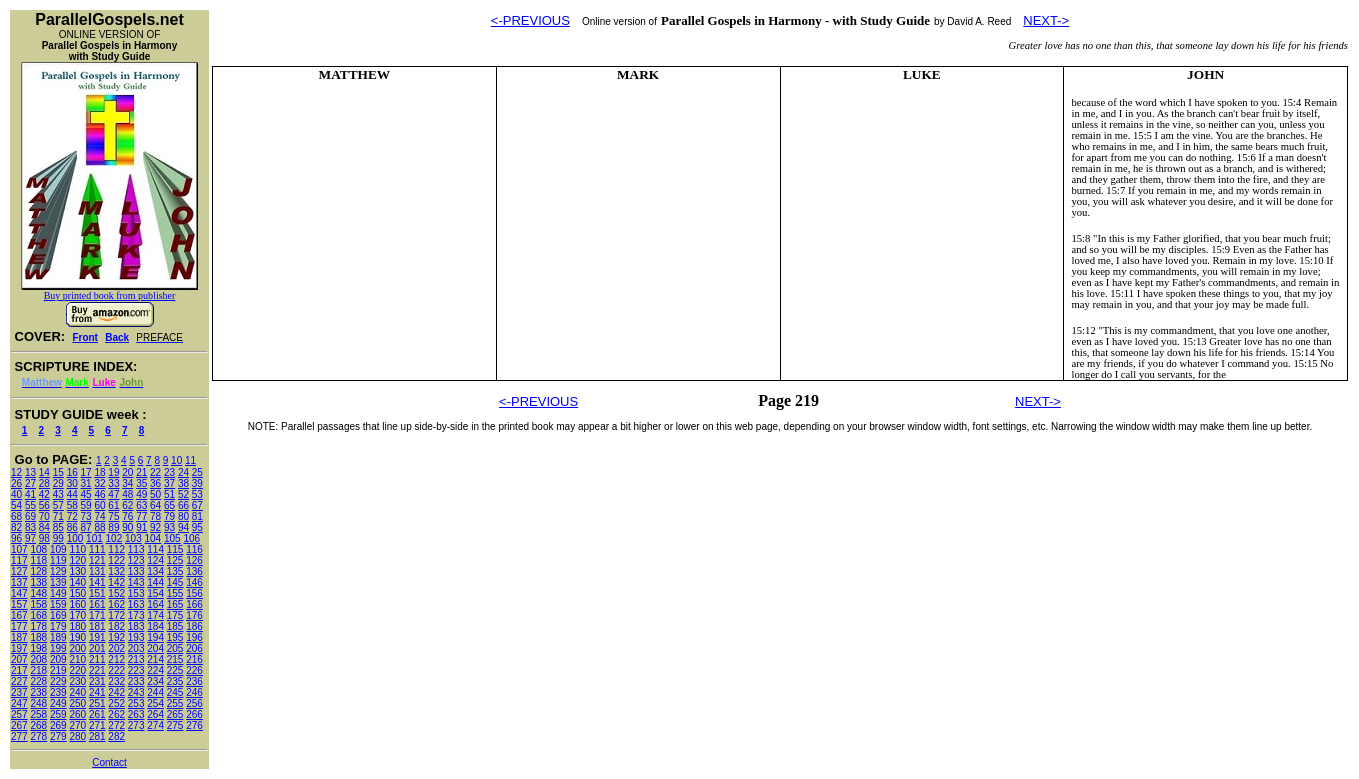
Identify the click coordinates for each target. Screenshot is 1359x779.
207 (19, 659)
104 (153, 538)
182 (116, 626)
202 (116, 648)
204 (155, 648)
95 (197, 527)
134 (155, 571)
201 (97, 648)
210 (77, 659)
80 (183, 516)
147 (19, 593)
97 (30, 538)
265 (175, 714)
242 (116, 692)
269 (58, 725)
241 (97, 692)
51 (169, 494)
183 (136, 626)
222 (116, 670)
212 (116, 659)
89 (113, 527)
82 (16, 527)
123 (136, 560)
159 (58, 604)
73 (86, 516)
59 (86, 505)
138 (38, 582)
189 (58, 637)
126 (194, 560)
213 (136, 659)
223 (136, 670)
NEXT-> (1046, 20)
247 (19, 703)
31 (86, 483)
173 (136, 615)
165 (175, 604)
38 (183, 483)
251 (97, 703)
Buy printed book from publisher (110, 295)
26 (16, 483)
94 (183, 527)
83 (30, 527)
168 (38, 615)
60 (99, 505)
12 (16, 472)
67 (197, 505)
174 (155, 615)
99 (58, 538)
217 (19, 670)
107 (19, 549)
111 (97, 549)
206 (194, 648)
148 (38, 593)
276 (194, 725)
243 (136, 692)
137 (19, 582)
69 (30, 516)
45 (86, 494)
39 (197, 483)
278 (38, 736)
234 (155, 681)
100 (75, 538)
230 (77, 681)
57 (58, 505)
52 (183, 494)
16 (72, 472)
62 (127, 505)
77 (141, 516)
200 (77, 648)
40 (16, 494)
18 (99, 472)
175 (175, 615)
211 (97, 659)
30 (72, 483)
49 (141, 494)
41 (30, 494)
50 (155, 494)
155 (175, 593)
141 (97, 582)
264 (155, 714)
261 (97, 714)
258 (38, 714)
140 (77, 582)
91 (141, 527)
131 (97, 571)
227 (19, 681)
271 (97, 725)
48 (127, 494)
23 (169, 472)
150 (77, 593)
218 (38, 670)
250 (77, 703)
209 (58, 659)
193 (136, 637)
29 (58, 483)
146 (194, 582)
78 (155, 516)
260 (77, 714)
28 (44, 483)
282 (116, 736)
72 (72, 516)
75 (113, 516)
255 (175, 703)
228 (38, 681)
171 (97, 615)
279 (58, 736)
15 (58, 472)
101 (94, 538)
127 (19, 571)
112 (116, 549)
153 (136, 593)
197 (19, 648)
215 (175, 659)
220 (77, 670)
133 (136, 571)
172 (116, 615)
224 (155, 670)
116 (194, 549)
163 (136, 604)
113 (136, 549)
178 (38, 626)
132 (116, 571)
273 (136, 725)
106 (191, 538)
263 (136, 714)
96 (16, 538)
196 (194, 637)
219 (58, 670)
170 (77, 615)
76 (127, 516)
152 (116, 593)
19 (113, 472)
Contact (109, 762)
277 (19, 736)
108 (38, 549)
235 (175, 681)
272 (116, 725)
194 (155, 637)
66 (183, 505)
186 (194, 626)
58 (72, 505)
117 (19, 560)
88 (99, 527)
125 (175, 560)
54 (16, 505)
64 (155, 505)
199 (58, 648)
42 (44, 494)
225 (175, 670)
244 (155, 692)
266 (194, 714)
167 (19, 615)
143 (136, 582)
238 (38, 692)
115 (175, 549)
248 (38, 703)
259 (58, 714)
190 (77, 637)
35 (141, 483)
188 (38, 637)
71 (58, 516)
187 (19, 637)
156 (194, 593)
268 (38, 725)
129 (58, 571)
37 (169, 483)
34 (127, 483)
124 (155, 560)
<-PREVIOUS (530, 20)
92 (155, 527)
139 (58, 582)
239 (58, 692)
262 (116, 714)
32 (99, 483)
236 (194, 681)
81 (197, 516)
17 (86, 472)
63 (141, 505)
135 (175, 571)
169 (58, 615)
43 (58, 494)
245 (175, 692)
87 (86, 527)
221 (97, 670)
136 (194, 571)
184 (155, 626)
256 (194, 703)
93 (169, 527)
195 (175, 637)
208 (38, 659)
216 (194, 659)
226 (194, 670)
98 (44, 538)
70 (44, 516)
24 (183, 472)
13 (30, 472)
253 (136, 703)
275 (175, 725)
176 (194, 615)
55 (30, 505)
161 (97, 604)
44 (72, 494)
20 (127, 472)
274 (155, 725)
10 (176, 460)
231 (97, 681)
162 (116, 604)
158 (38, 604)
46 (99, 494)
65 (169, 505)
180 (77, 626)
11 (190, 460)
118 (38, 560)
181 (97, 626)
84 (44, 527)
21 (141, 472)
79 (169, 516)
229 (58, 681)
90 (127, 527)
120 (77, 560)
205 (175, 648)
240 (77, 692)
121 (97, 560)
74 (99, 516)
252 (116, 703)
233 (136, 681)
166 (194, 604)
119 (58, 560)
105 (172, 538)
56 (44, 505)
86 (72, 527)
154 (155, 593)
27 (30, 483)
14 (44, 472)
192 (116, 637)
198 (38, 648)
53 (197, 494)
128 (38, 571)
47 (113, 494)
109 (58, 549)
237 (19, 692)
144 (155, 582)
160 (77, 604)
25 (197, 472)
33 (113, 483)
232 (116, 681)
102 (114, 538)
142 (116, 582)
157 (19, 604)
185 (175, 626)
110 (77, 549)
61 (113, 505)
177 (19, 626)
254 (155, 703)
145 (175, 582)
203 (136, 648)
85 (58, 527)
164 (155, 604)
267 (19, 725)
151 (97, 593)
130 (77, 571)
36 (155, 483)
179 (58, 626)
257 (19, 714)
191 (97, 637)
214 (155, 659)
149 (58, 593)
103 (133, 538)
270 (77, 725)
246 (194, 692)
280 (77, 736)
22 (155, 472)
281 (97, 736)
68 (16, 516)
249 (58, 703)
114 (155, 549)
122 (116, 560)
